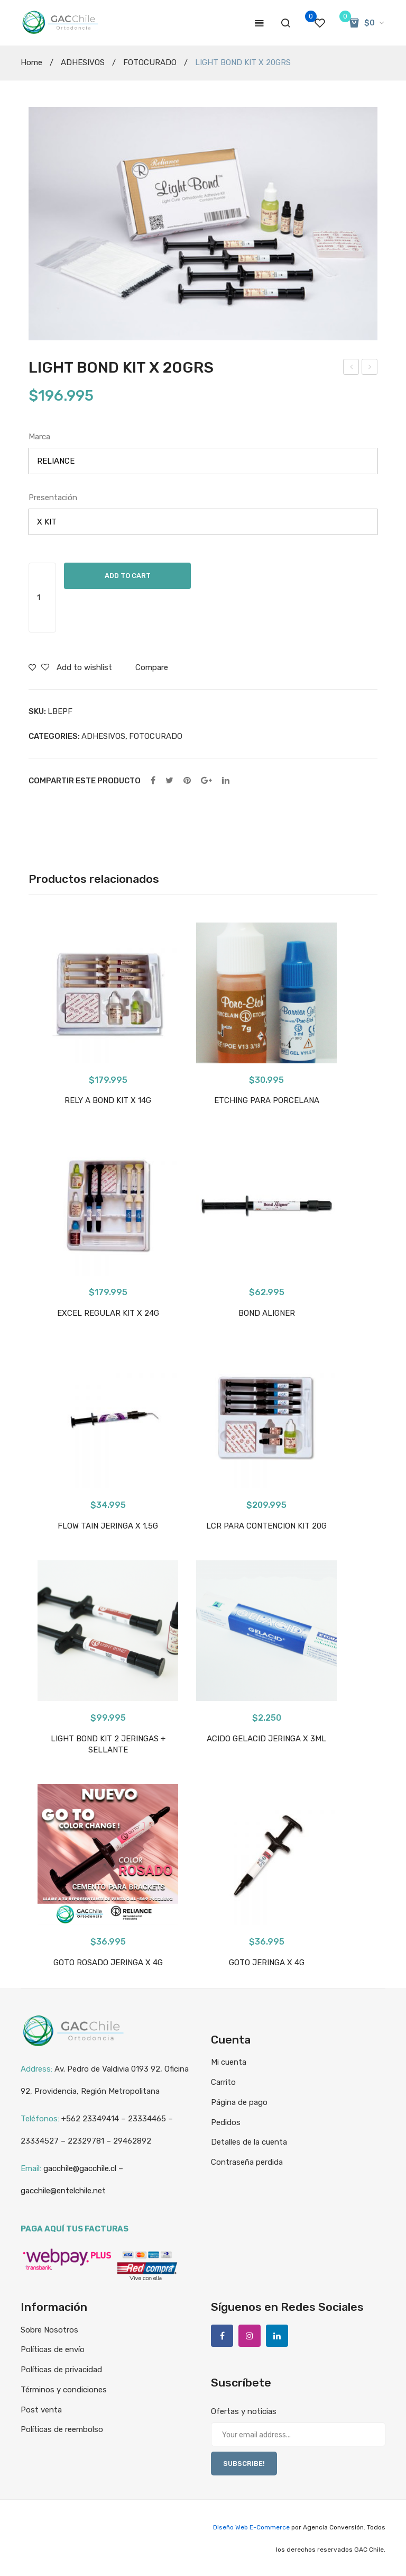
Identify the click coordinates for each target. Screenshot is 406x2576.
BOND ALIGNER (266, 1313)
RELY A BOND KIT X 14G (107, 1100)
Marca (39, 436)
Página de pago (239, 2102)
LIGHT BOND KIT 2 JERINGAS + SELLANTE (108, 1744)
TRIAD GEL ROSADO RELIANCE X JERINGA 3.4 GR (369, 368)
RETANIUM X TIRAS (351, 368)
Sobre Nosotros (49, 2330)
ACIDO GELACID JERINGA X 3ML (266, 1738)
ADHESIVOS (83, 62)
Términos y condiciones (64, 2389)
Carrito (223, 2082)
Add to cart (128, 576)
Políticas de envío (53, 2349)
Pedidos (226, 2122)
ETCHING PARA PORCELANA (266, 1100)
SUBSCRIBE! (244, 2463)
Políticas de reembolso (62, 2429)
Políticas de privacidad (61, 2369)
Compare (151, 667)
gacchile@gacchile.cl (79, 2168)
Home (31, 62)
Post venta (41, 2410)
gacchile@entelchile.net (63, 2190)
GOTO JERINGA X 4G (266, 1962)
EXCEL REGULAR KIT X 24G (108, 1313)
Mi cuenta (228, 2062)
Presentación (53, 497)
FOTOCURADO (150, 62)
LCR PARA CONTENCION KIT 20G (266, 1526)
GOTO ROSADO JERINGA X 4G (108, 1962)
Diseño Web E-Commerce (251, 2527)
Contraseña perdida (247, 2162)
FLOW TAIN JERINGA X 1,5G (108, 1526)
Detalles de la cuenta (249, 2142)
